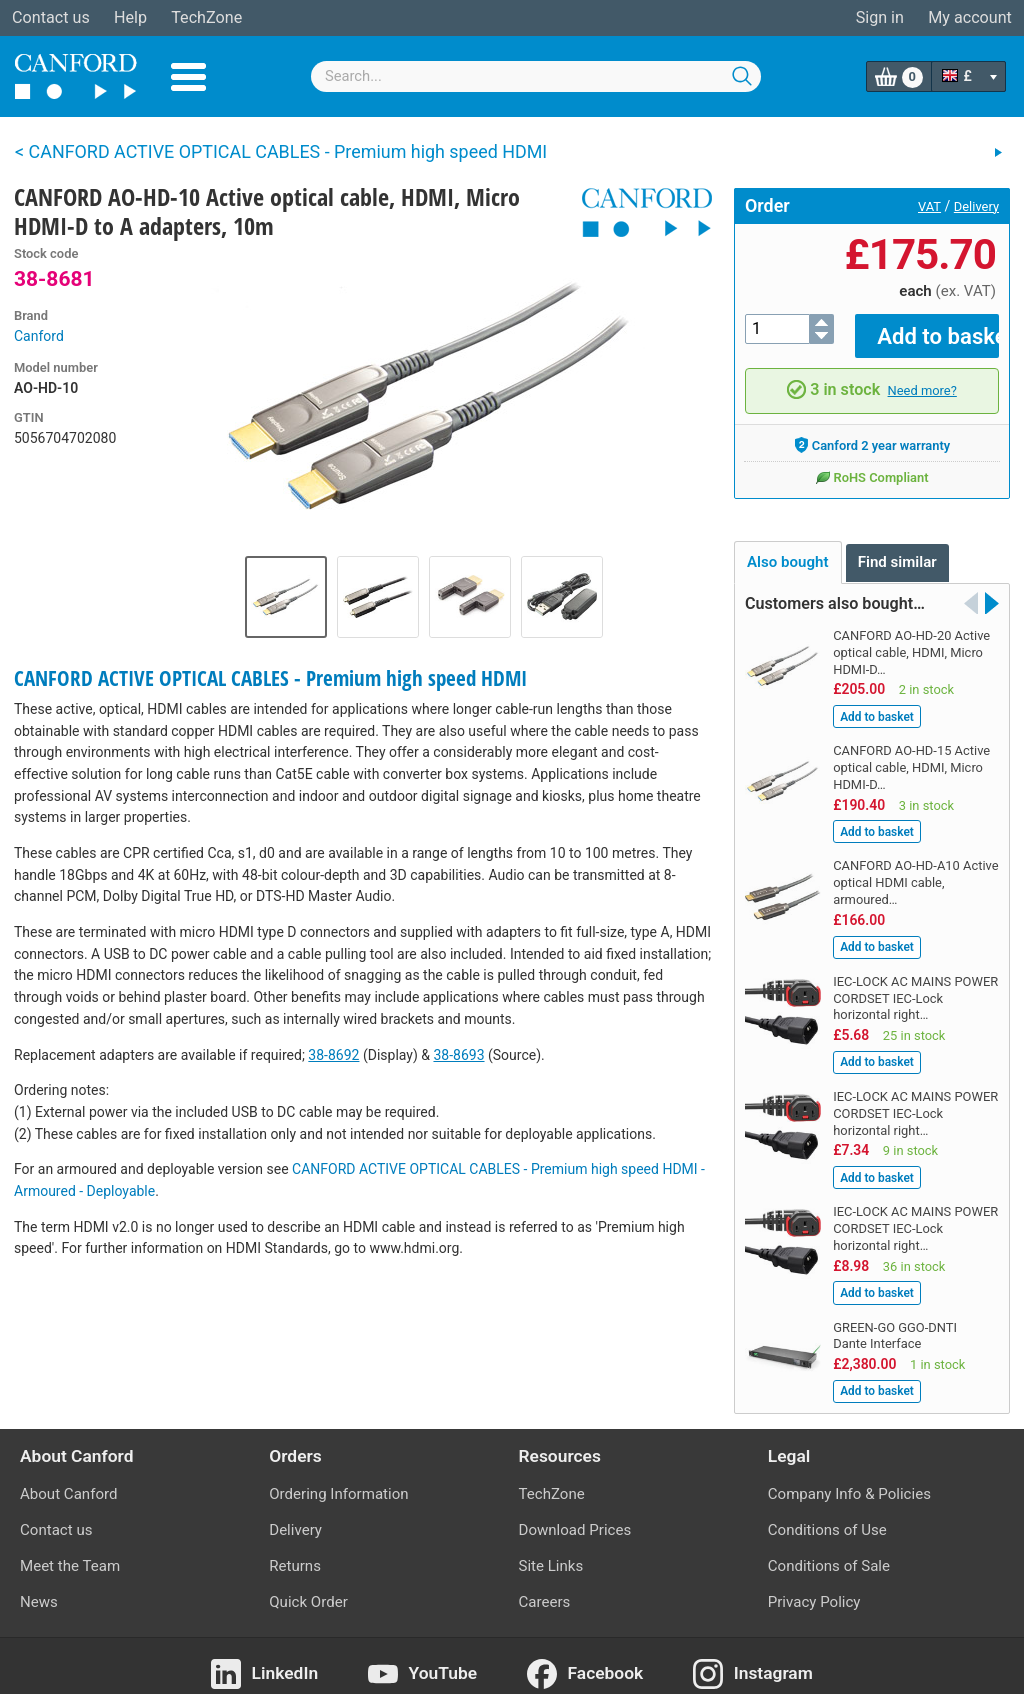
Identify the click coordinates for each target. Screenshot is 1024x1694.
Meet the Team (70, 1552)
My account (970, 17)
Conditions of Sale (829, 1552)
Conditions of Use (827, 1515)
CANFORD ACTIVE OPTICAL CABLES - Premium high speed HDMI (270, 678)
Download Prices (575, 1515)
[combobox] (536, 76)
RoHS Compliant (871, 463)
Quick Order (308, 1588)
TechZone (206, 17)
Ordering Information (338, 1479)
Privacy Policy (814, 1588)
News (39, 1588)
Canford (39, 336)
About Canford (68, 1479)
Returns (295, 1552)
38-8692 (333, 1055)
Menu (188, 77)
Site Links (551, 1552)
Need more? (922, 376)
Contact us (51, 17)
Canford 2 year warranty (872, 430)
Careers (545, 1588)
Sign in (880, 17)
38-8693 (458, 1055)
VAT (929, 206)
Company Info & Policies (849, 1479)
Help (130, 17)
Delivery (976, 206)
